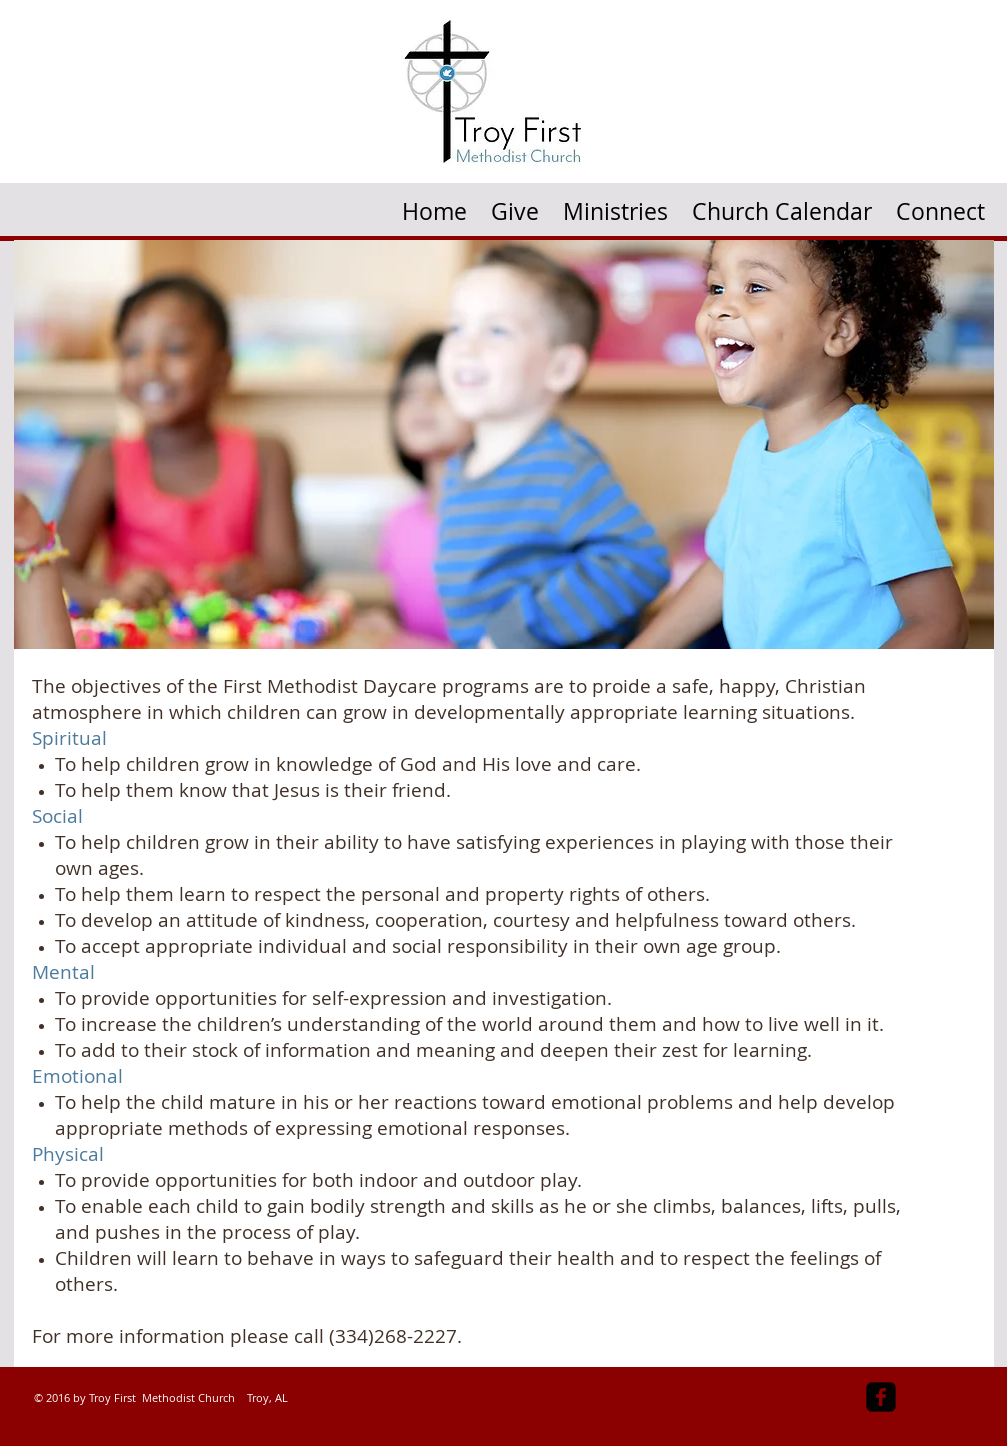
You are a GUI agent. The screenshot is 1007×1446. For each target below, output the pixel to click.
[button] (615, 204)
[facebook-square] (881, 1397)
